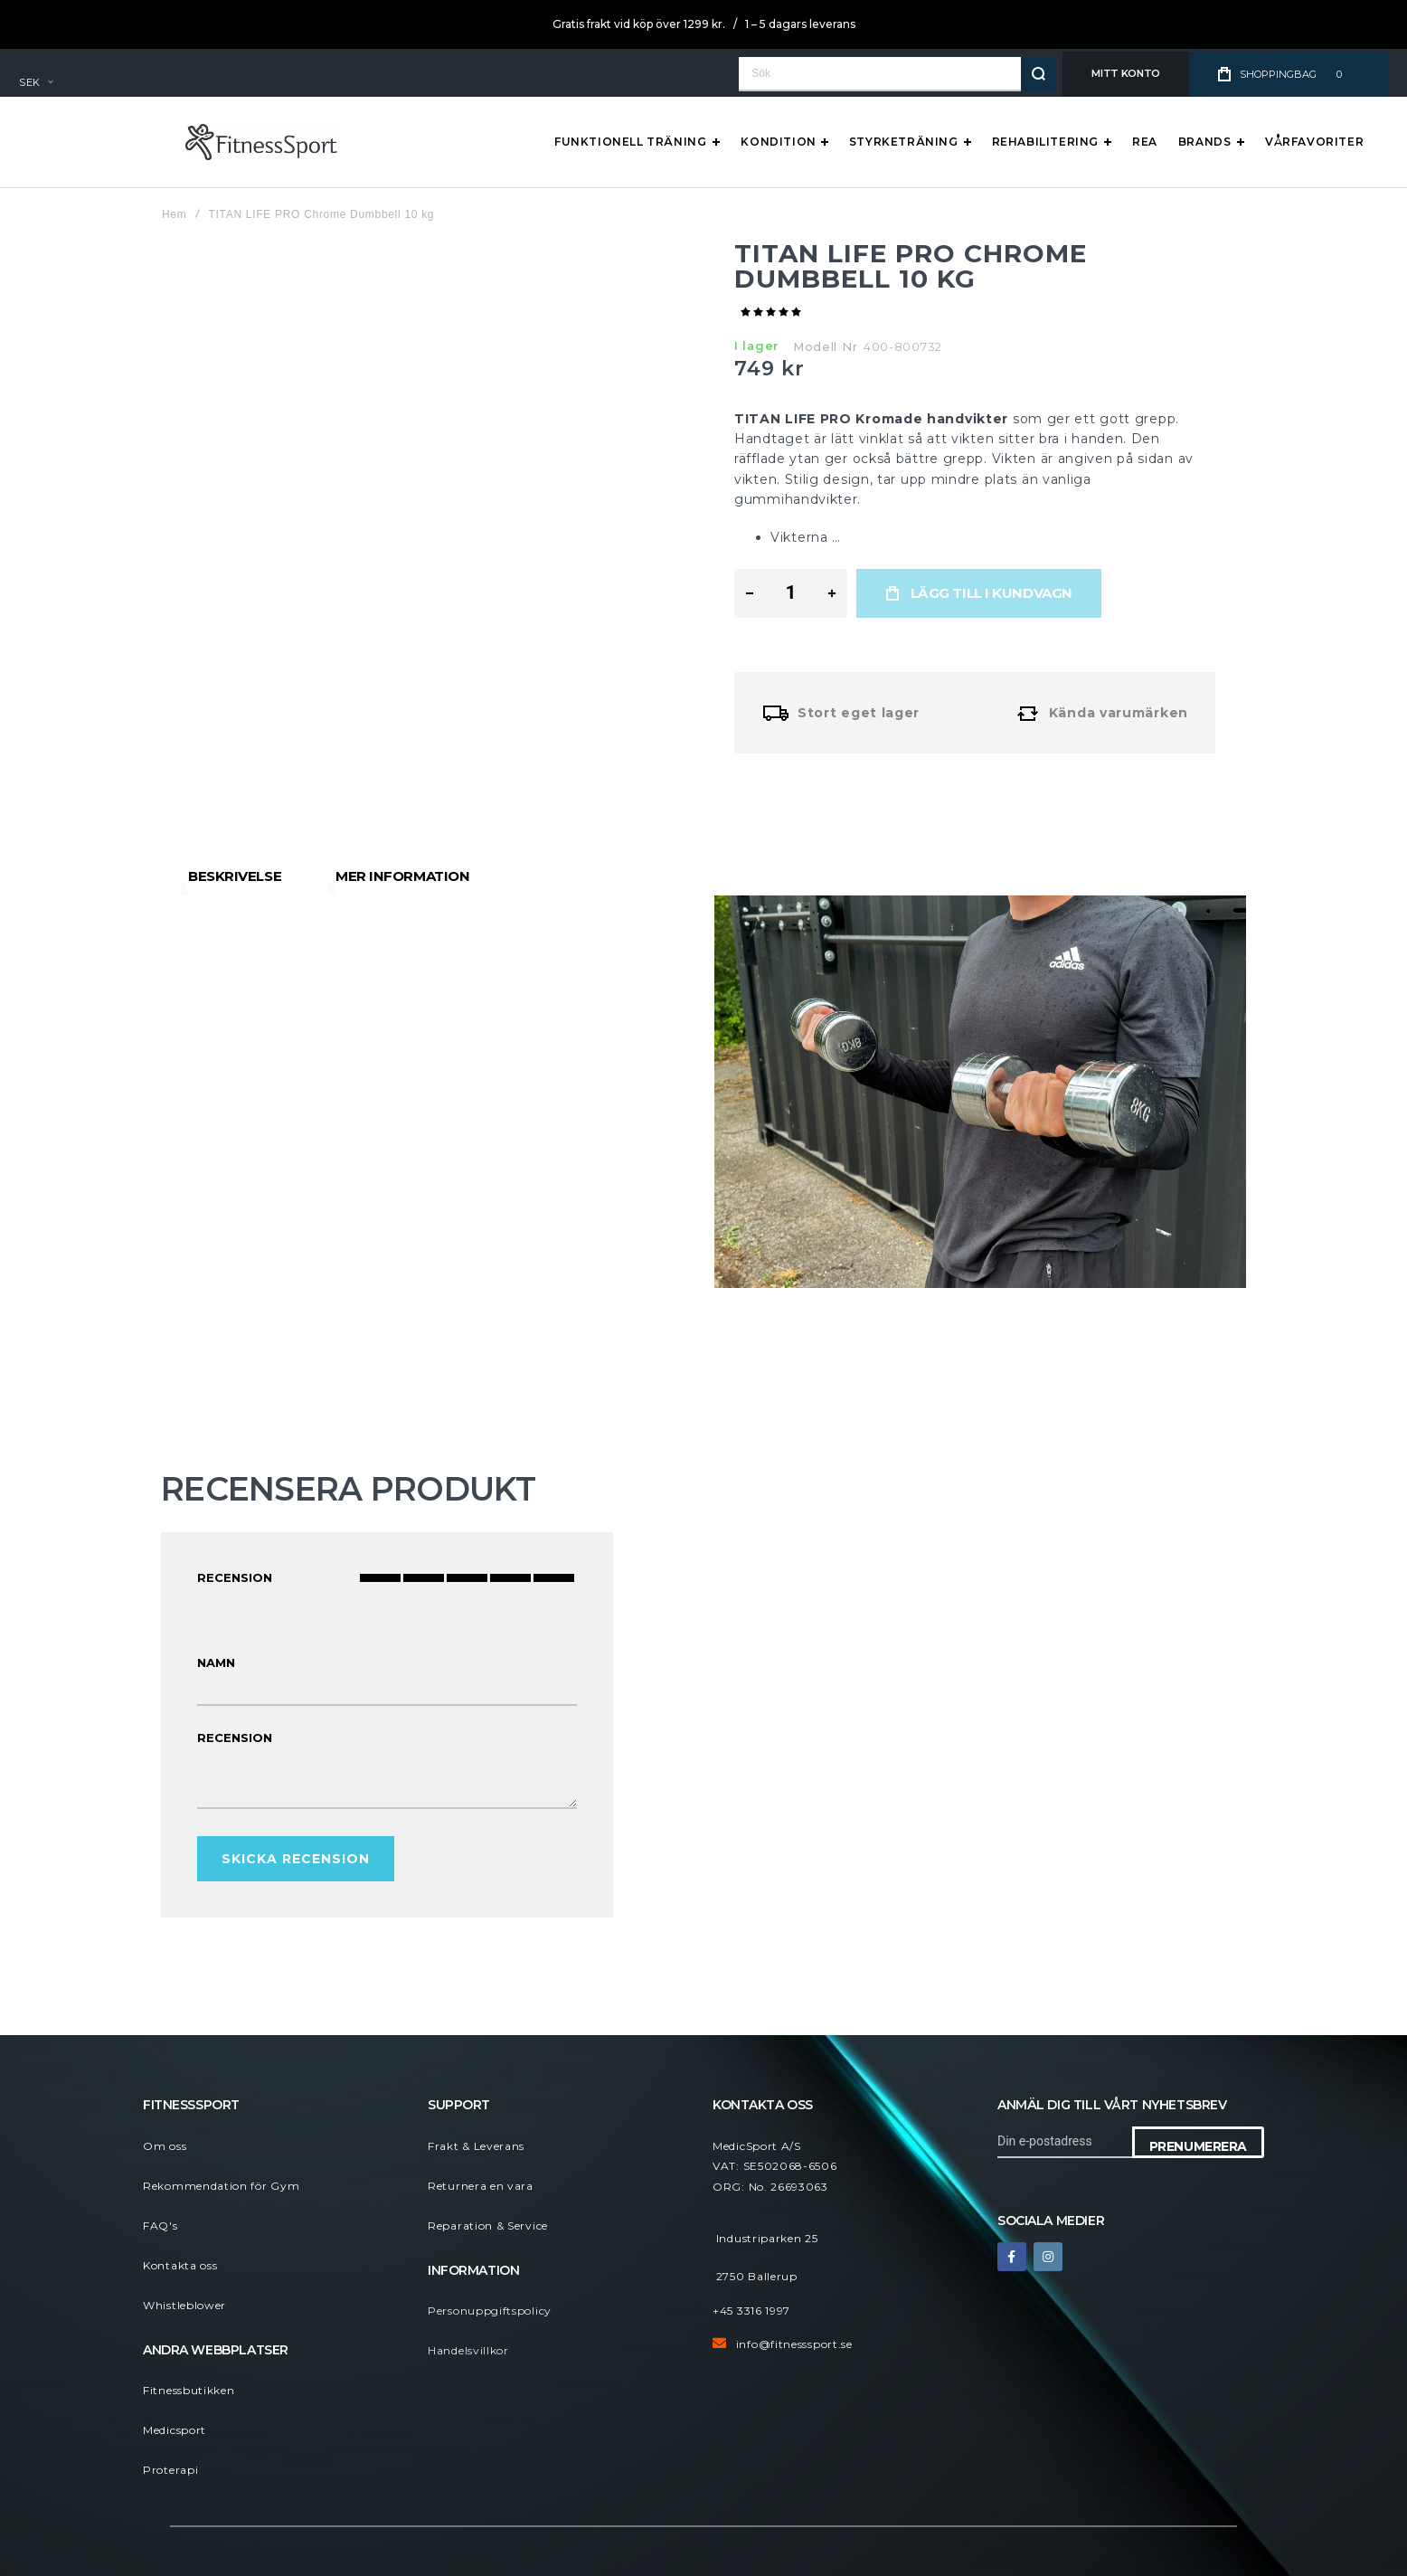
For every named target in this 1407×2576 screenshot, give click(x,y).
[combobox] (897, 74)
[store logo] (96, 141)
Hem (174, 214)
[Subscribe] (1198, 2142)
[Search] (1038, 74)
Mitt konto (1125, 73)
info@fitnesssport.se (794, 2344)
